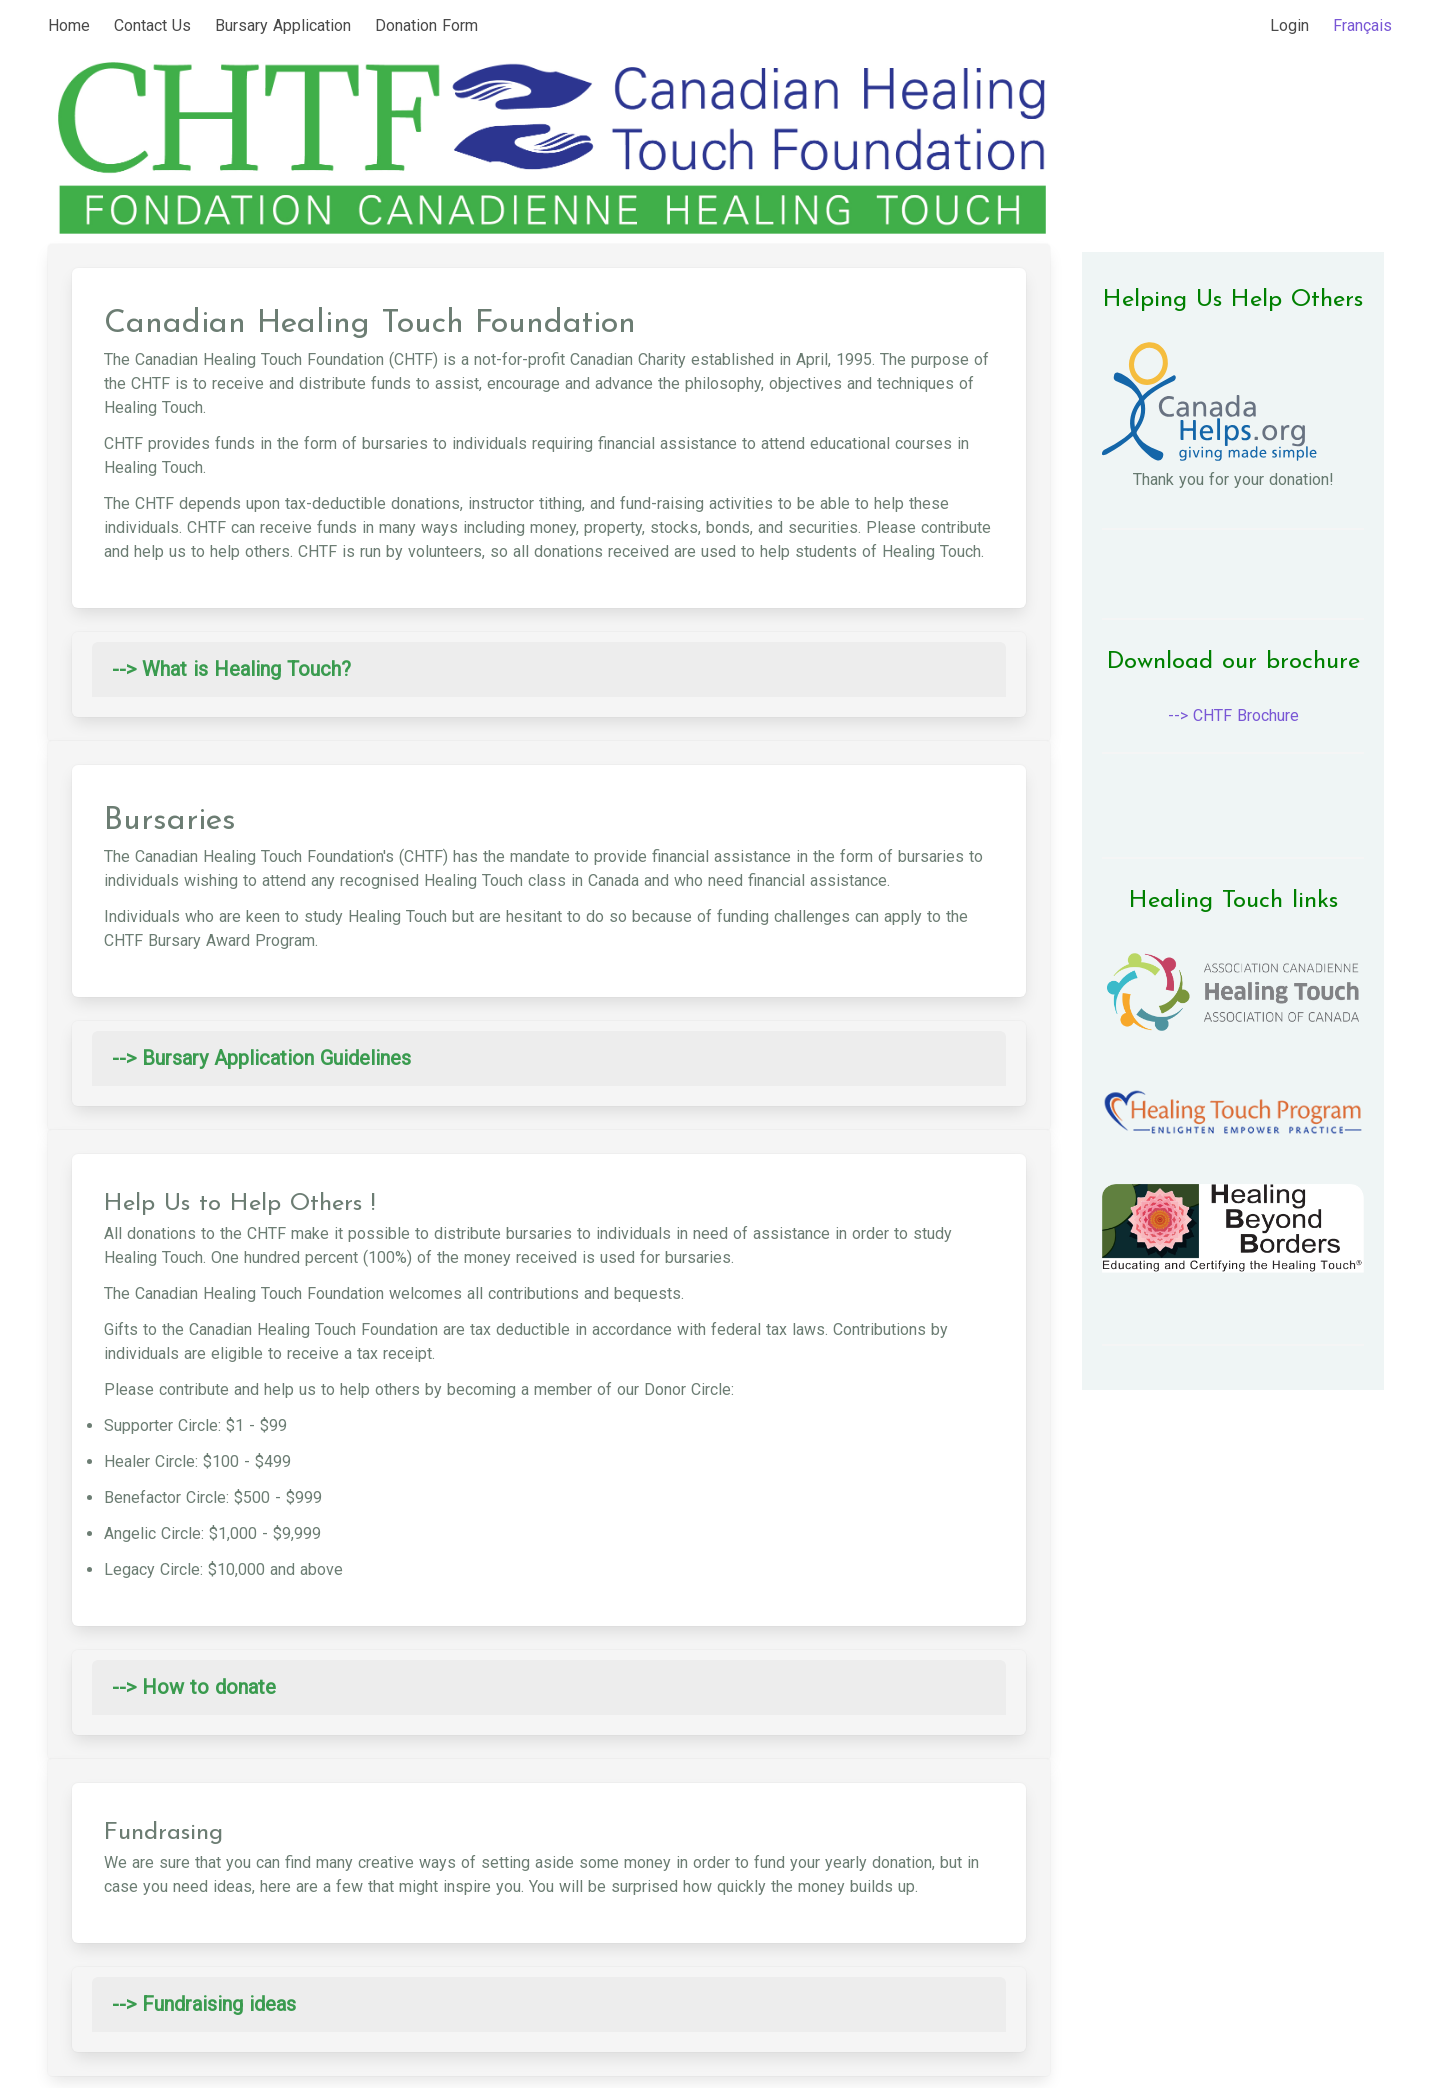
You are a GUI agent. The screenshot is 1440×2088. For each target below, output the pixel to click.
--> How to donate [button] (194, 1687)
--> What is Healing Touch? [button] (231, 669)
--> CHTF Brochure (1233, 715)
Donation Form (426, 25)
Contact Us (152, 25)
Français (1362, 25)
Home (69, 25)
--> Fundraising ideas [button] (204, 2004)
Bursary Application (283, 25)
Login (1289, 25)
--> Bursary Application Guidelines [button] (261, 1058)
